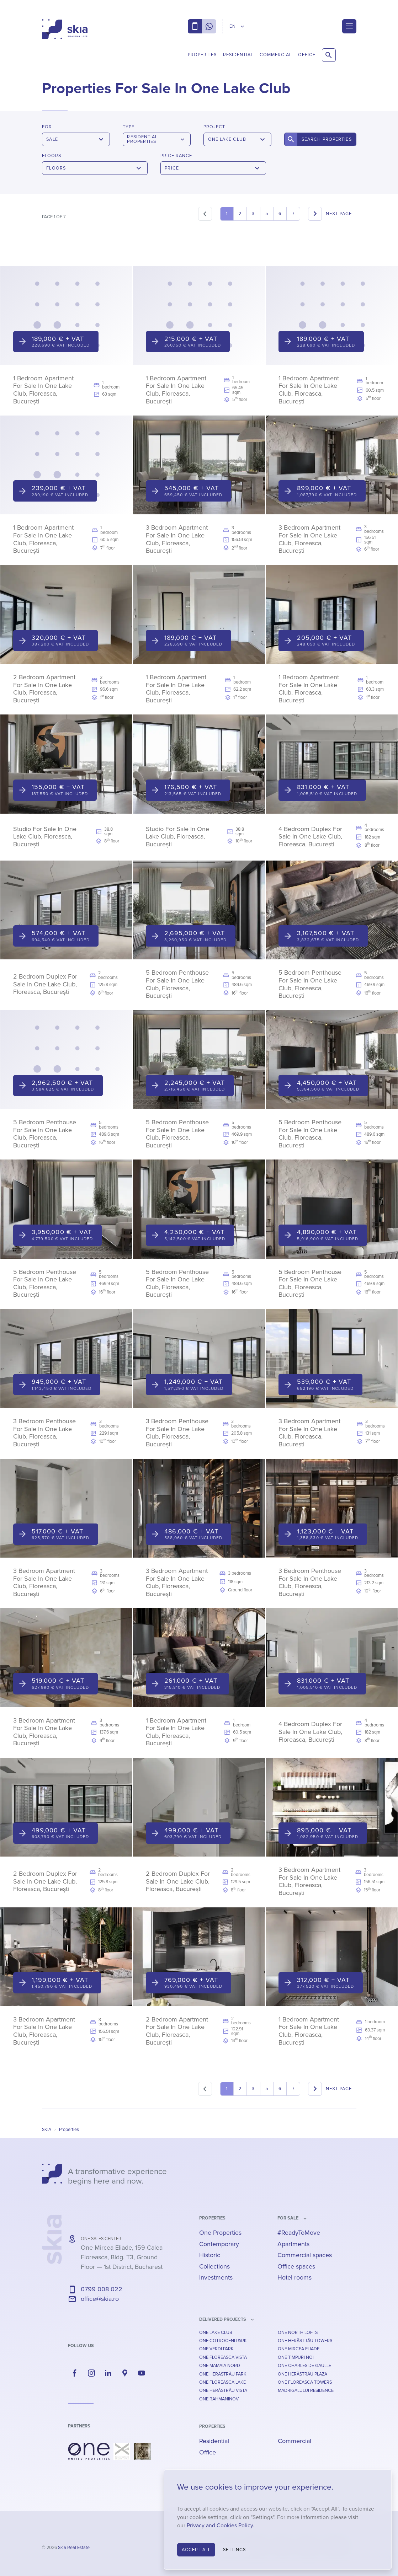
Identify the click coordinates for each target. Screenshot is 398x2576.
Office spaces (296, 2266)
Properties (202, 55)
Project (214, 127)
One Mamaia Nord (219, 2365)
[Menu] (349, 26)
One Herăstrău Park (222, 2374)
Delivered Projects (222, 2319)
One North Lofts (298, 2332)
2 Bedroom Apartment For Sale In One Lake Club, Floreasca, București (44, 688)
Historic (209, 2255)
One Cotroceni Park (223, 2341)
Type (128, 127)
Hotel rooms (294, 2277)
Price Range (176, 156)
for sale (287, 2218)
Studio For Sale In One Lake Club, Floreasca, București (44, 836)
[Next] (332, 213)
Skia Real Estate (74, 2547)
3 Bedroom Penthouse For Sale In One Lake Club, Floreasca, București (44, 1432)
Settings (234, 2550)
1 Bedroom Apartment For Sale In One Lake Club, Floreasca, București (43, 389)
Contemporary (219, 2244)
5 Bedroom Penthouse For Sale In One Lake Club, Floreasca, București (177, 984)
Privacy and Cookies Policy (220, 2525)
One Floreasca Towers (305, 2382)
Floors (51, 156)
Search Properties (327, 139)
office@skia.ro (100, 2299)
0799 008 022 (101, 2289)
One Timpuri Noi (296, 2357)
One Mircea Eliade (298, 2349)
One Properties (220, 2233)
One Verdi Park (216, 2349)
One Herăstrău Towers (305, 2341)
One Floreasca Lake (222, 2382)
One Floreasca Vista (223, 2357)
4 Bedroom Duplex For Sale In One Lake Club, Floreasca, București (310, 836)
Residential (238, 55)
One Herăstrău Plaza (302, 2374)
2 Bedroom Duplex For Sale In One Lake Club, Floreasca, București (45, 984)
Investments (216, 2277)
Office (306, 55)
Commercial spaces (304, 2255)
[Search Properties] (328, 55)
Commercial (276, 55)
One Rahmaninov (219, 2399)
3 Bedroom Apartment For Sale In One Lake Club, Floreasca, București (177, 539)
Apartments (293, 2244)
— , (122, 2257)
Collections (214, 2266)
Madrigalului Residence (306, 2390)
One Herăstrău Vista (223, 2390)
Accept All (196, 2550)
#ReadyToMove (298, 2233)
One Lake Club (215, 2332)
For (47, 127)
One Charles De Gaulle (304, 2365)
